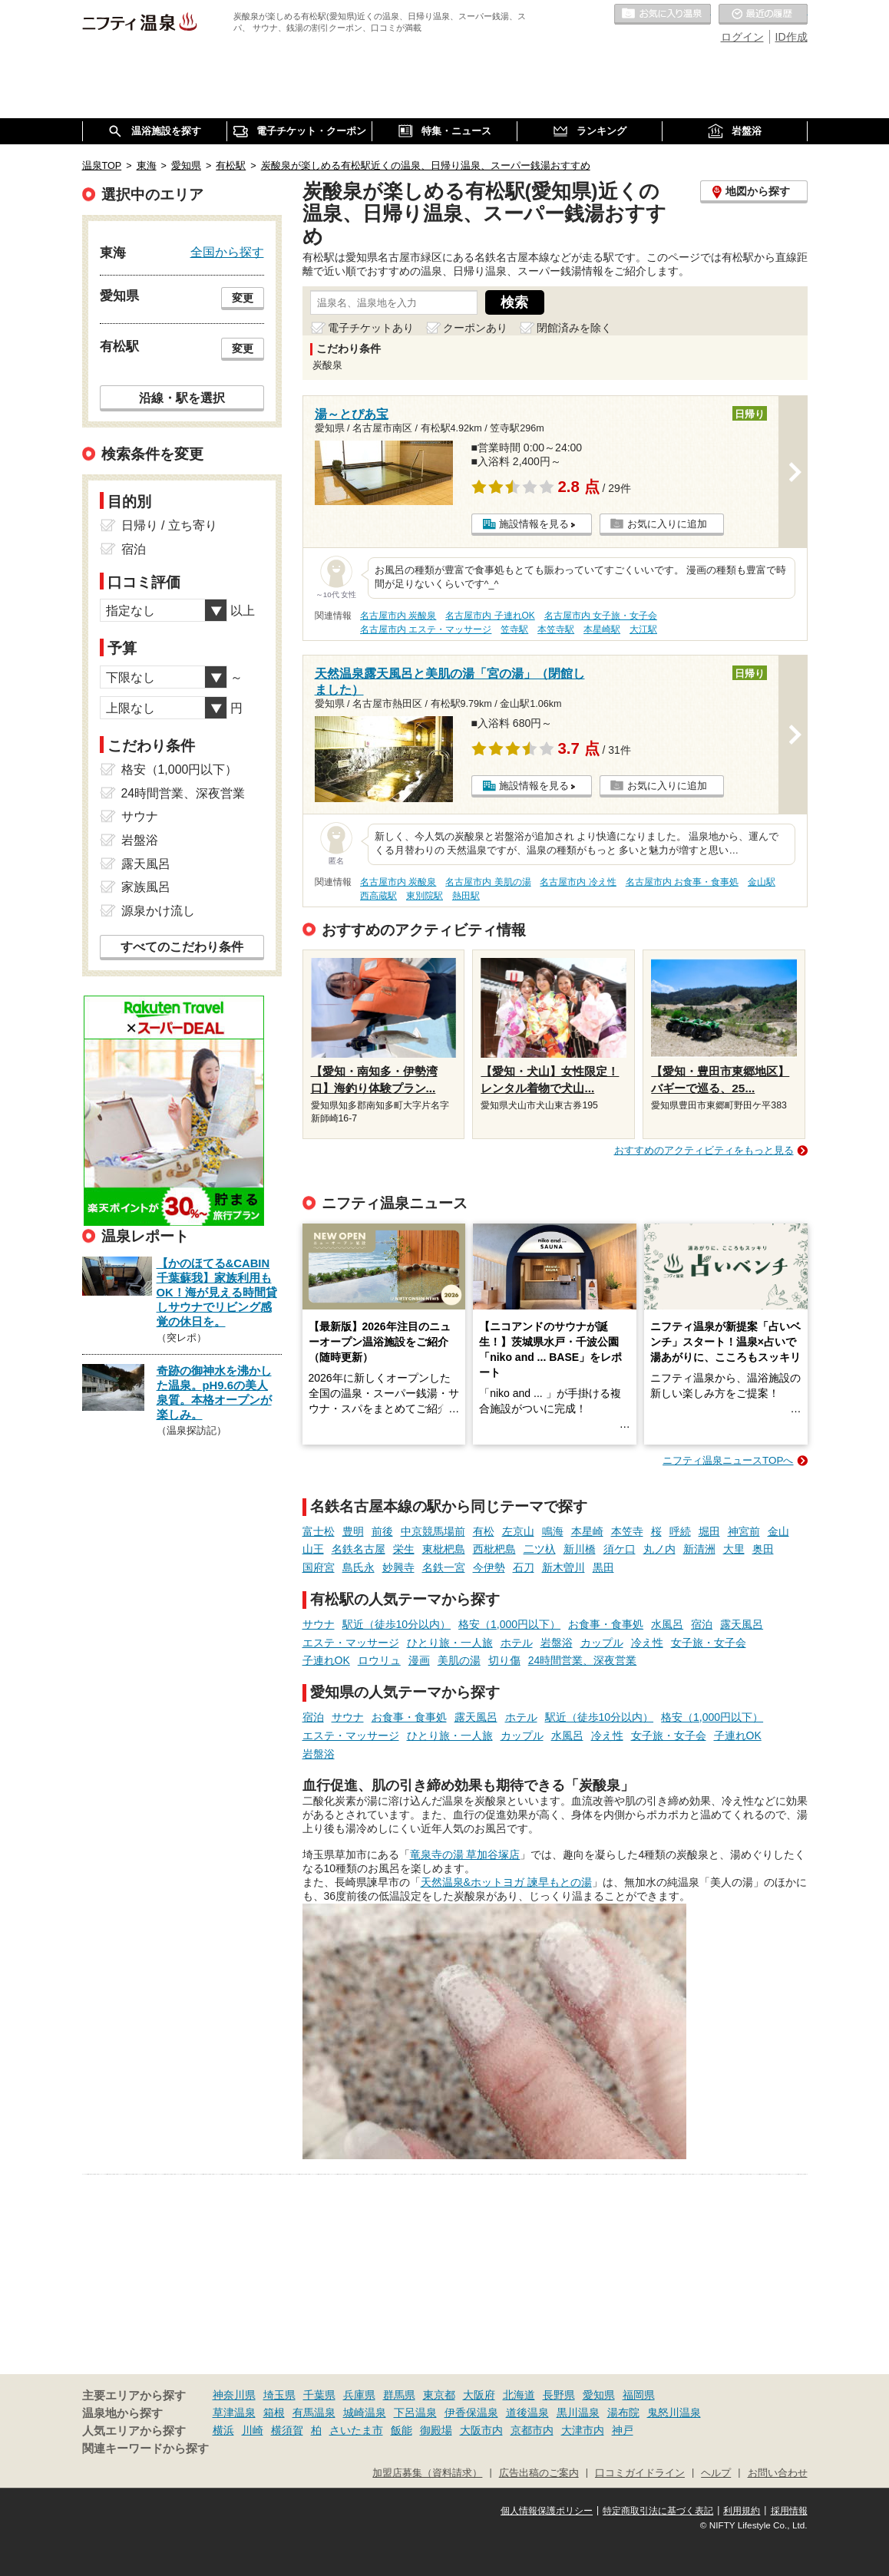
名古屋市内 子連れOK (489, 615)
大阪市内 (481, 2430)
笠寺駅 (514, 629)
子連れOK (326, 1660)
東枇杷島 (443, 1549)
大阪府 (479, 2395)
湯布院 (623, 2412)
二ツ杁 (540, 1549)
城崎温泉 (364, 2412)
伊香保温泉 (471, 2412)
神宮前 (744, 1531)
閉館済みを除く (574, 328)
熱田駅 (466, 895)
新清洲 (699, 1549)
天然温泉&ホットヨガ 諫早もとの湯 (506, 1882)
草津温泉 (234, 2412)
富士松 (318, 1531)
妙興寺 (398, 1567)
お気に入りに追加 (667, 524)
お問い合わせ (778, 2473)
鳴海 (552, 1531)
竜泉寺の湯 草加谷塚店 (465, 1854)
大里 (734, 1549)
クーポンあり (475, 328)
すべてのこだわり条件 (182, 946)
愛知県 (599, 2395)
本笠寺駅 (555, 629)
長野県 (559, 2395)
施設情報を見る (534, 524)
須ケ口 (619, 1549)
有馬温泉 (313, 2412)
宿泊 (701, 1624)
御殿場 (436, 2430)
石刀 (523, 1567)
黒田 (603, 1567)
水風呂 (667, 1624)
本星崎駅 (601, 629)
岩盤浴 (556, 1642)
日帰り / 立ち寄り (169, 525)
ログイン (742, 37)
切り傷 (504, 1660)
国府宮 (318, 1567)
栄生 (404, 1549)
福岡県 (639, 2395)
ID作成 (791, 37)
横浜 (223, 2430)
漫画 (419, 1660)
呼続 (680, 1531)
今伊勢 (489, 1567)
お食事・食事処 (605, 1624)
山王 (313, 1549)
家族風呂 (145, 886)
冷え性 (647, 1642)
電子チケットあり (371, 328)
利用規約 (741, 2510)
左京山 (518, 1531)
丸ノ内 (659, 1549)
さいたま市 (356, 2430)
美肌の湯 (459, 1660)
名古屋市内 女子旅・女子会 (600, 615)
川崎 (252, 2430)
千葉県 (319, 2395)
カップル (601, 1642)
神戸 (622, 2430)
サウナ (318, 1624)
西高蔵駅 (378, 895)
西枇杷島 (494, 1549)
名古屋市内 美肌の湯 (487, 882)
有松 (483, 1531)
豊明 (353, 1531)
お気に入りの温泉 (662, 14)
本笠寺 (627, 1531)
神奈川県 (234, 2395)
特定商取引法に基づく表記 (658, 2510)
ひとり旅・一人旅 (450, 1642)
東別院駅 (424, 895)
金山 (778, 1531)
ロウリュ (379, 1660)
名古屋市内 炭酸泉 (398, 615)
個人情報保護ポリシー (547, 2510)
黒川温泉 (578, 2412)
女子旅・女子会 (708, 1642)
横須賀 (287, 2430)
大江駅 (643, 629)
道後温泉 (527, 2412)
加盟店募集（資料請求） (427, 2473)
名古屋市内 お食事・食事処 (682, 882)
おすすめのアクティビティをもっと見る (704, 1150)
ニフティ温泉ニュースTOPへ (728, 1460)
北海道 (519, 2395)
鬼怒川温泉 (674, 2412)
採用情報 (789, 2510)
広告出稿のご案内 (539, 2473)
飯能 (401, 2430)
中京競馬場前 (433, 1531)
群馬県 (399, 2395)
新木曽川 (563, 1567)
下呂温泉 (415, 2412)
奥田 (763, 1549)
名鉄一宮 (443, 1567)
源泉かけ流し (158, 910)
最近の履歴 (763, 14)
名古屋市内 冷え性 (578, 882)
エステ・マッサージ (350, 1642)
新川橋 (579, 1549)
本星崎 (587, 1531)
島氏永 (358, 1567)
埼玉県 (279, 2395)
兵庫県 (359, 2395)
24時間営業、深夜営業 (582, 1660)
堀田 (709, 1531)
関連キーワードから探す (145, 2448)
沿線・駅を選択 (182, 398)
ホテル (517, 1642)
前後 (382, 1531)
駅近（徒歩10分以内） (396, 1624)
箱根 (274, 2412)
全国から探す (227, 252)
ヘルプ (716, 2473)
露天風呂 (741, 1624)
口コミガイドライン (640, 2473)
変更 (242, 298)
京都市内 (532, 2430)
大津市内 (582, 2430)
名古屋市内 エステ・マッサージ (425, 629)
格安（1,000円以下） (509, 1624)
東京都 (439, 2395)
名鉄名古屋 (358, 1549)
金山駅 (761, 882)
